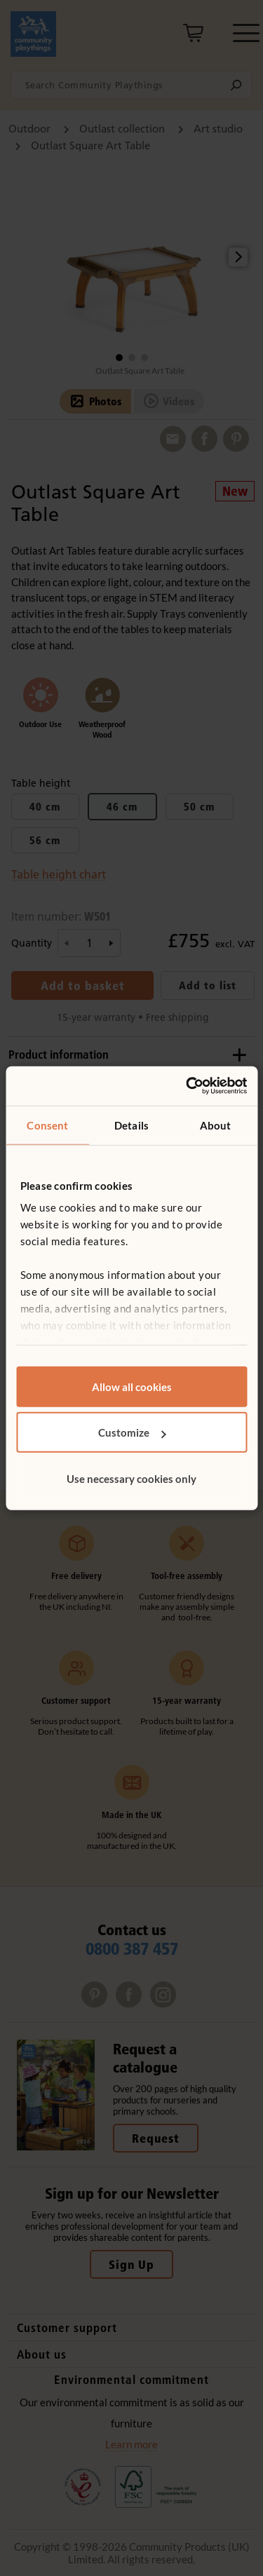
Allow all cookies (132, 1386)
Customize (132, 1432)
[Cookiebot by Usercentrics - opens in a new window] (187, 1086)
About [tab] (215, 1124)
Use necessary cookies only (131, 1478)
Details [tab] (131, 1124)
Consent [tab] (47, 1124)
